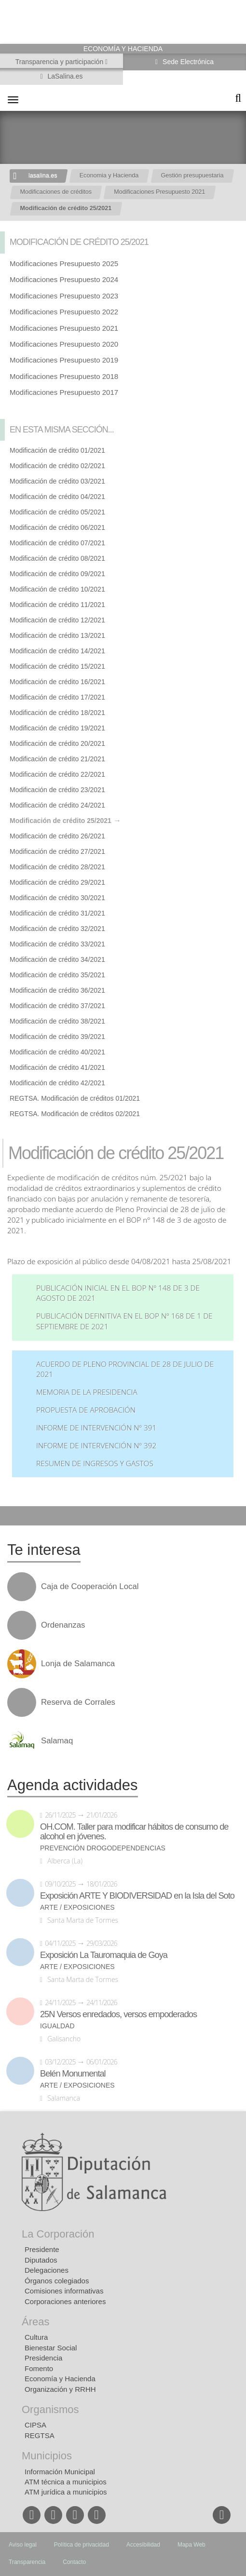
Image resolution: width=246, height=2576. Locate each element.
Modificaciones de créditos (56, 192)
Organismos (50, 2409)
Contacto (74, 2562)
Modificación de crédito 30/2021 (57, 898)
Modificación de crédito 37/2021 (57, 1006)
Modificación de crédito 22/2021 (57, 774)
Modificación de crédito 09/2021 (57, 574)
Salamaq (57, 1741)
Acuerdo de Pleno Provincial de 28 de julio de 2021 (125, 1369)
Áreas (35, 2322)
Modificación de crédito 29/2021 (57, 882)
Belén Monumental (73, 2073)
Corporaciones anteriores (65, 2301)
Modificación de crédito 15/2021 (57, 666)
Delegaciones (46, 2270)
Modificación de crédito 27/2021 (57, 851)
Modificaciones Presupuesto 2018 (64, 376)
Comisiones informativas (64, 2291)
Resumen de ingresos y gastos (94, 1463)
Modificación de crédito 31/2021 (57, 913)
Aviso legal (23, 2544)
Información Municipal (60, 2472)
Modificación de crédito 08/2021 (57, 558)
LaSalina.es (64, 76)
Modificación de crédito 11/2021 (57, 604)
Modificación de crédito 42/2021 (57, 1083)
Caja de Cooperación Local (89, 1586)
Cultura (36, 2337)
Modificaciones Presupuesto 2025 (64, 263)
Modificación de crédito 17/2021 (57, 697)
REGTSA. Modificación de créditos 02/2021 (75, 1114)
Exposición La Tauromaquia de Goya (103, 1955)
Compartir (12, 1515)
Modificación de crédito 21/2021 (57, 759)
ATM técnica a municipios (66, 2482)
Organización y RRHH (60, 2389)
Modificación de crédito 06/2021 (57, 527)
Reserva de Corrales (78, 1702)
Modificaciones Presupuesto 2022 (64, 312)
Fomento (39, 2368)
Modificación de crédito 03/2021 (57, 481)
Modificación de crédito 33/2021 (57, 944)
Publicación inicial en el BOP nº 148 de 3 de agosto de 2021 (118, 1293)
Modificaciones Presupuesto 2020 (64, 344)
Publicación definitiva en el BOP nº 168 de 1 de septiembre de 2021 (124, 1321)
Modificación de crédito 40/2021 (57, 1052)
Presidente (42, 2249)
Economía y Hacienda (60, 2378)
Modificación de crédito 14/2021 (57, 651)
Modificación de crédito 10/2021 (57, 589)
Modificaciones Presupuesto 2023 (64, 296)
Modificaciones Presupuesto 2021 (159, 192)
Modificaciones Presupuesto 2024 (64, 279)
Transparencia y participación (60, 62)
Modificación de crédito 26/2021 (57, 836)
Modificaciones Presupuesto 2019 (64, 360)
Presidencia (43, 2358)
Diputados (41, 2260)
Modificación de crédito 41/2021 (57, 1067)
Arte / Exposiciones (77, 1907)
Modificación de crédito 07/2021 (57, 543)
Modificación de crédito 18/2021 (57, 712)
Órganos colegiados (57, 2281)
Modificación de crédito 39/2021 (57, 1036)
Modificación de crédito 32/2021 (57, 928)
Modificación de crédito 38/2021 (57, 1021)
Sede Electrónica (187, 62)
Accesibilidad (143, 2544)
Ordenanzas (63, 1625)
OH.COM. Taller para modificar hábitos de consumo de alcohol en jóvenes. (134, 1831)
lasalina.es (42, 175)
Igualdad (57, 2026)
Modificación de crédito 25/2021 (66, 208)
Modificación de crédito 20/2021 (57, 743)
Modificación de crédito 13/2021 (57, 635)
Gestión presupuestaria (192, 175)
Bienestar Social (51, 2348)
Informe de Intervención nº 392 (96, 1446)
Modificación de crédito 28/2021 (57, 867)
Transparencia (27, 2562)
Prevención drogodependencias (102, 1848)
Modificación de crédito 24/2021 (57, 805)
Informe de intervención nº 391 (96, 1428)
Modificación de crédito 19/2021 (57, 728)
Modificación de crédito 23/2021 (57, 790)
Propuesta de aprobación (86, 1410)
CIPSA (35, 2425)
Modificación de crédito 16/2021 (57, 682)
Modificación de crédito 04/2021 (57, 496)
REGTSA (40, 2435)
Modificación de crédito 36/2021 (57, 990)
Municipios (47, 2456)
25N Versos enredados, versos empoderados (118, 2014)
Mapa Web (191, 2544)
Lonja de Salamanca (78, 1663)
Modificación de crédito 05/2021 (57, 512)
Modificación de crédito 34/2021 (57, 959)
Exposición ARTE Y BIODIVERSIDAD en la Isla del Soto (137, 1896)
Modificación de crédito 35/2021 (57, 975)
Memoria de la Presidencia (86, 1392)
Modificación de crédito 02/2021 (57, 466)
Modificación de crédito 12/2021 (57, 620)
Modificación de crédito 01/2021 (57, 450)
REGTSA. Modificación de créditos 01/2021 (75, 1098)
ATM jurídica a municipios (66, 2492)
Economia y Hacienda (109, 175)
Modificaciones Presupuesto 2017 (64, 392)
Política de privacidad (81, 2544)
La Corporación (58, 2234)
